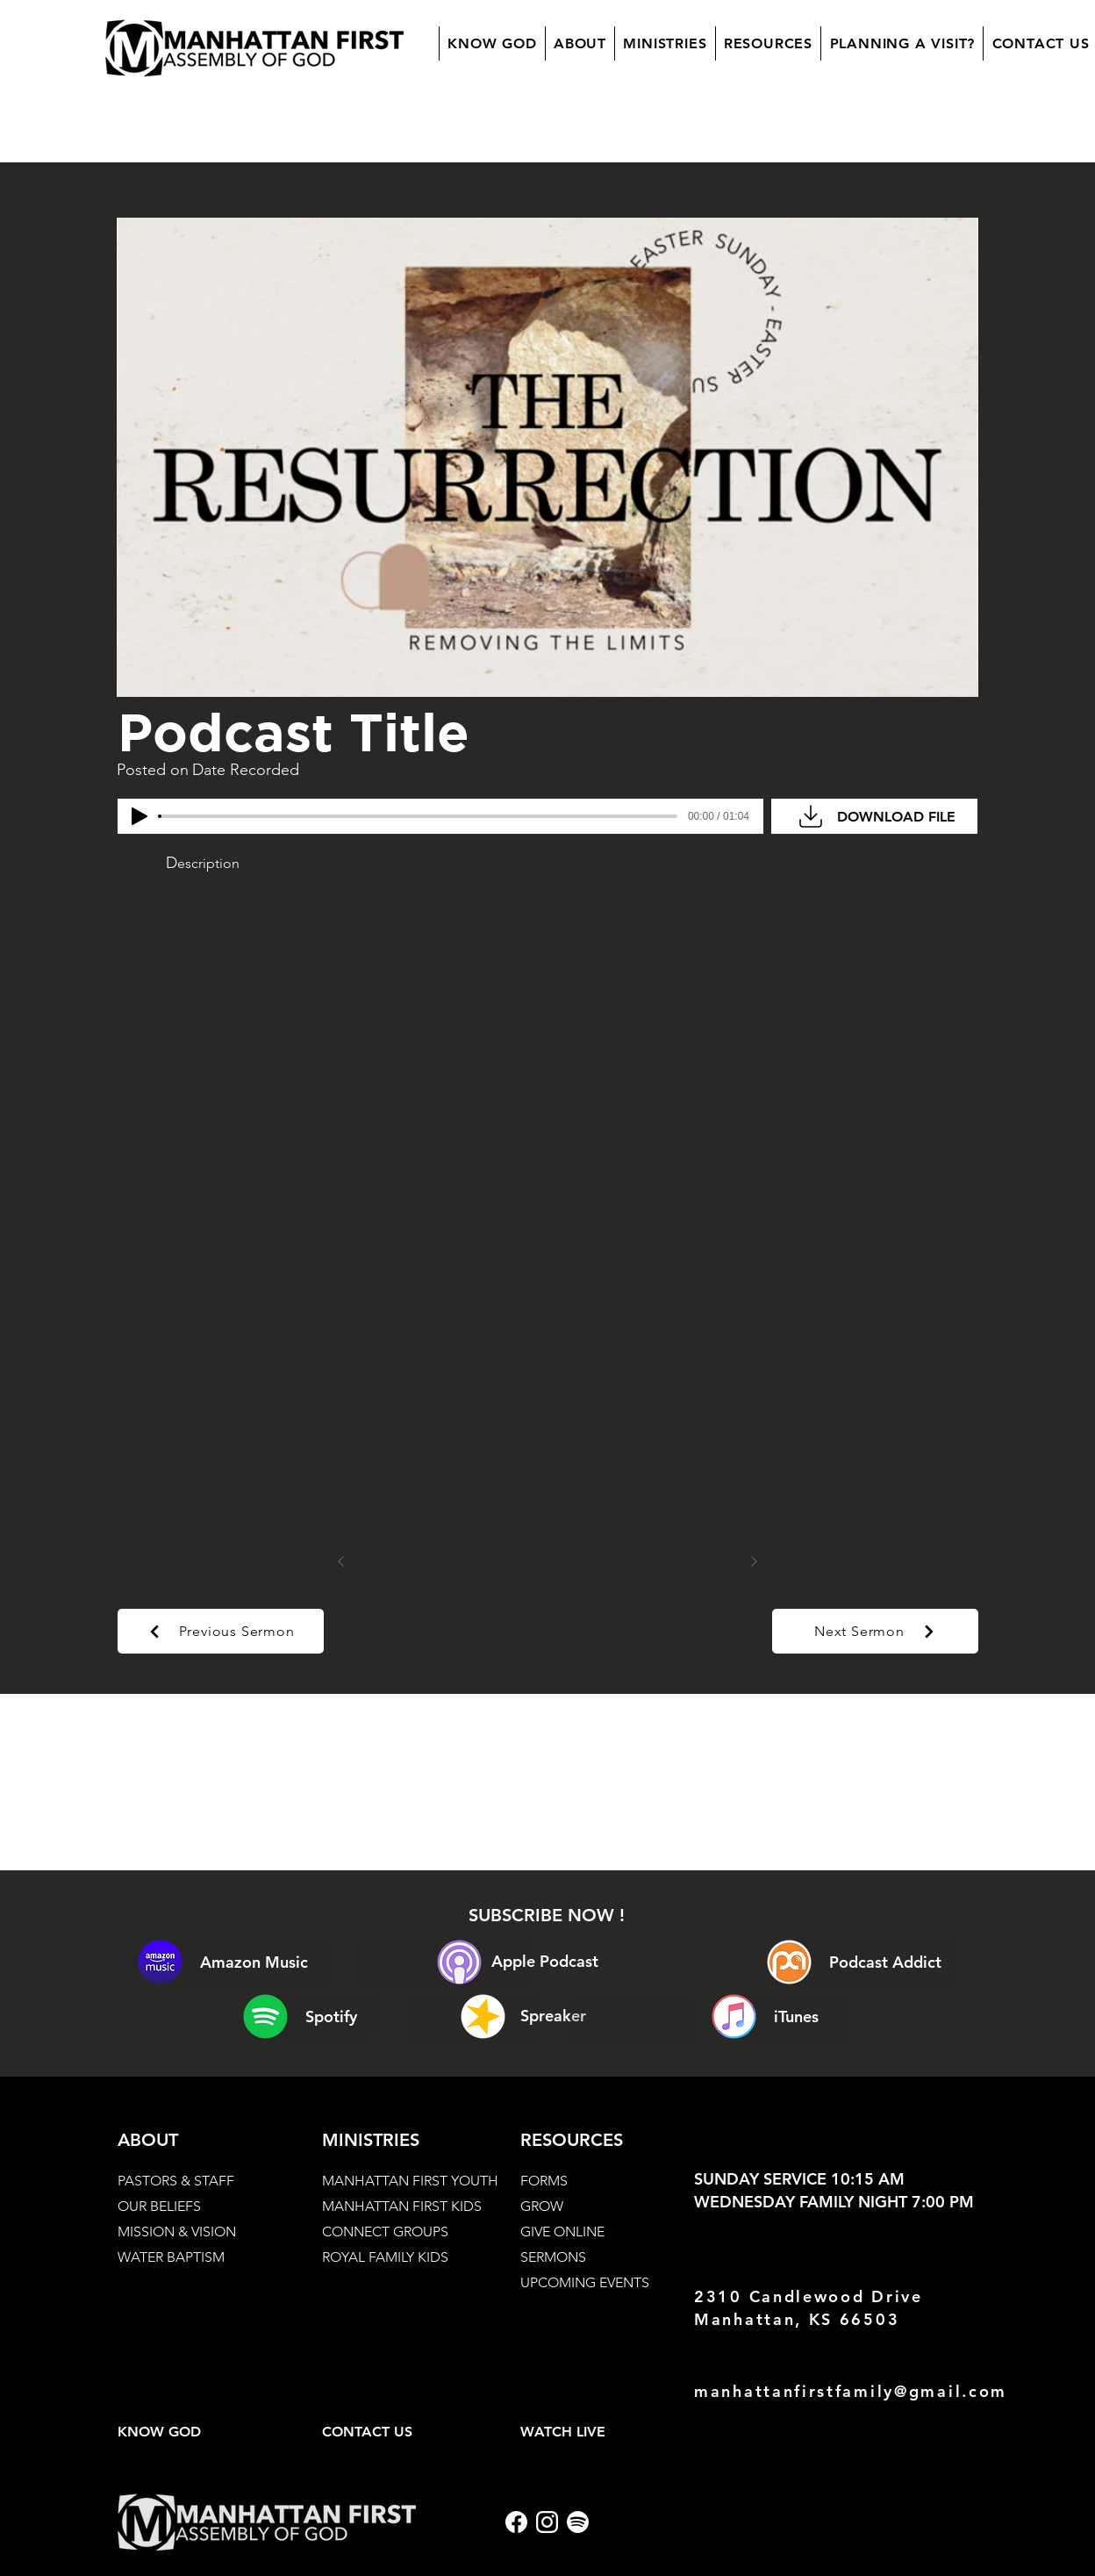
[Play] (139, 816)
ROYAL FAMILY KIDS (385, 2257)
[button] (579, 43)
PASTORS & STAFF (176, 2180)
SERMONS (553, 2257)
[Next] (753, 1561)
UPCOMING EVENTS (584, 2282)
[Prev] (341, 1561)
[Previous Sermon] (221, 1631)
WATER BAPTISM (171, 2257)
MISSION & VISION (177, 2231)
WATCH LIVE (562, 2431)
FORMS (544, 2180)
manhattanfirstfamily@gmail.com (850, 2391)
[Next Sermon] (875, 1631)
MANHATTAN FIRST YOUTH (410, 2180)
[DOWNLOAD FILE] (874, 816)
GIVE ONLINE (562, 2231)
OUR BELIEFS (159, 2206)
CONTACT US (367, 2431)
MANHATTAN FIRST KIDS (402, 2206)
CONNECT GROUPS (385, 2231)
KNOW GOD (159, 2431)
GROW (541, 2206)
